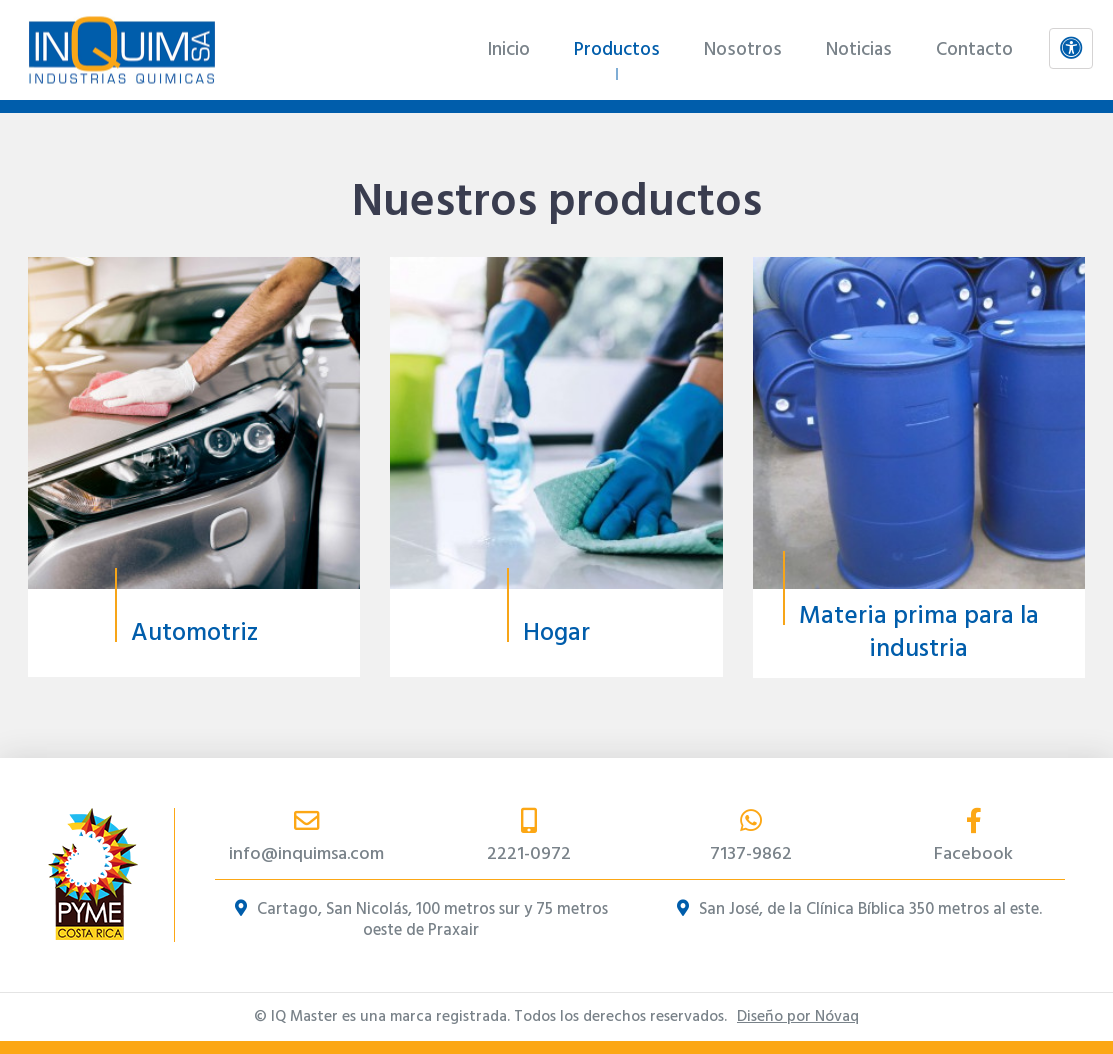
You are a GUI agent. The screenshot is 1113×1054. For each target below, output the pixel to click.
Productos (617, 50)
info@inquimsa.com (306, 838)
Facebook (974, 838)
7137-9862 (751, 838)
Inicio (508, 50)
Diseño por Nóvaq (798, 1017)
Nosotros (743, 50)
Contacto (974, 50)
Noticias (859, 50)
